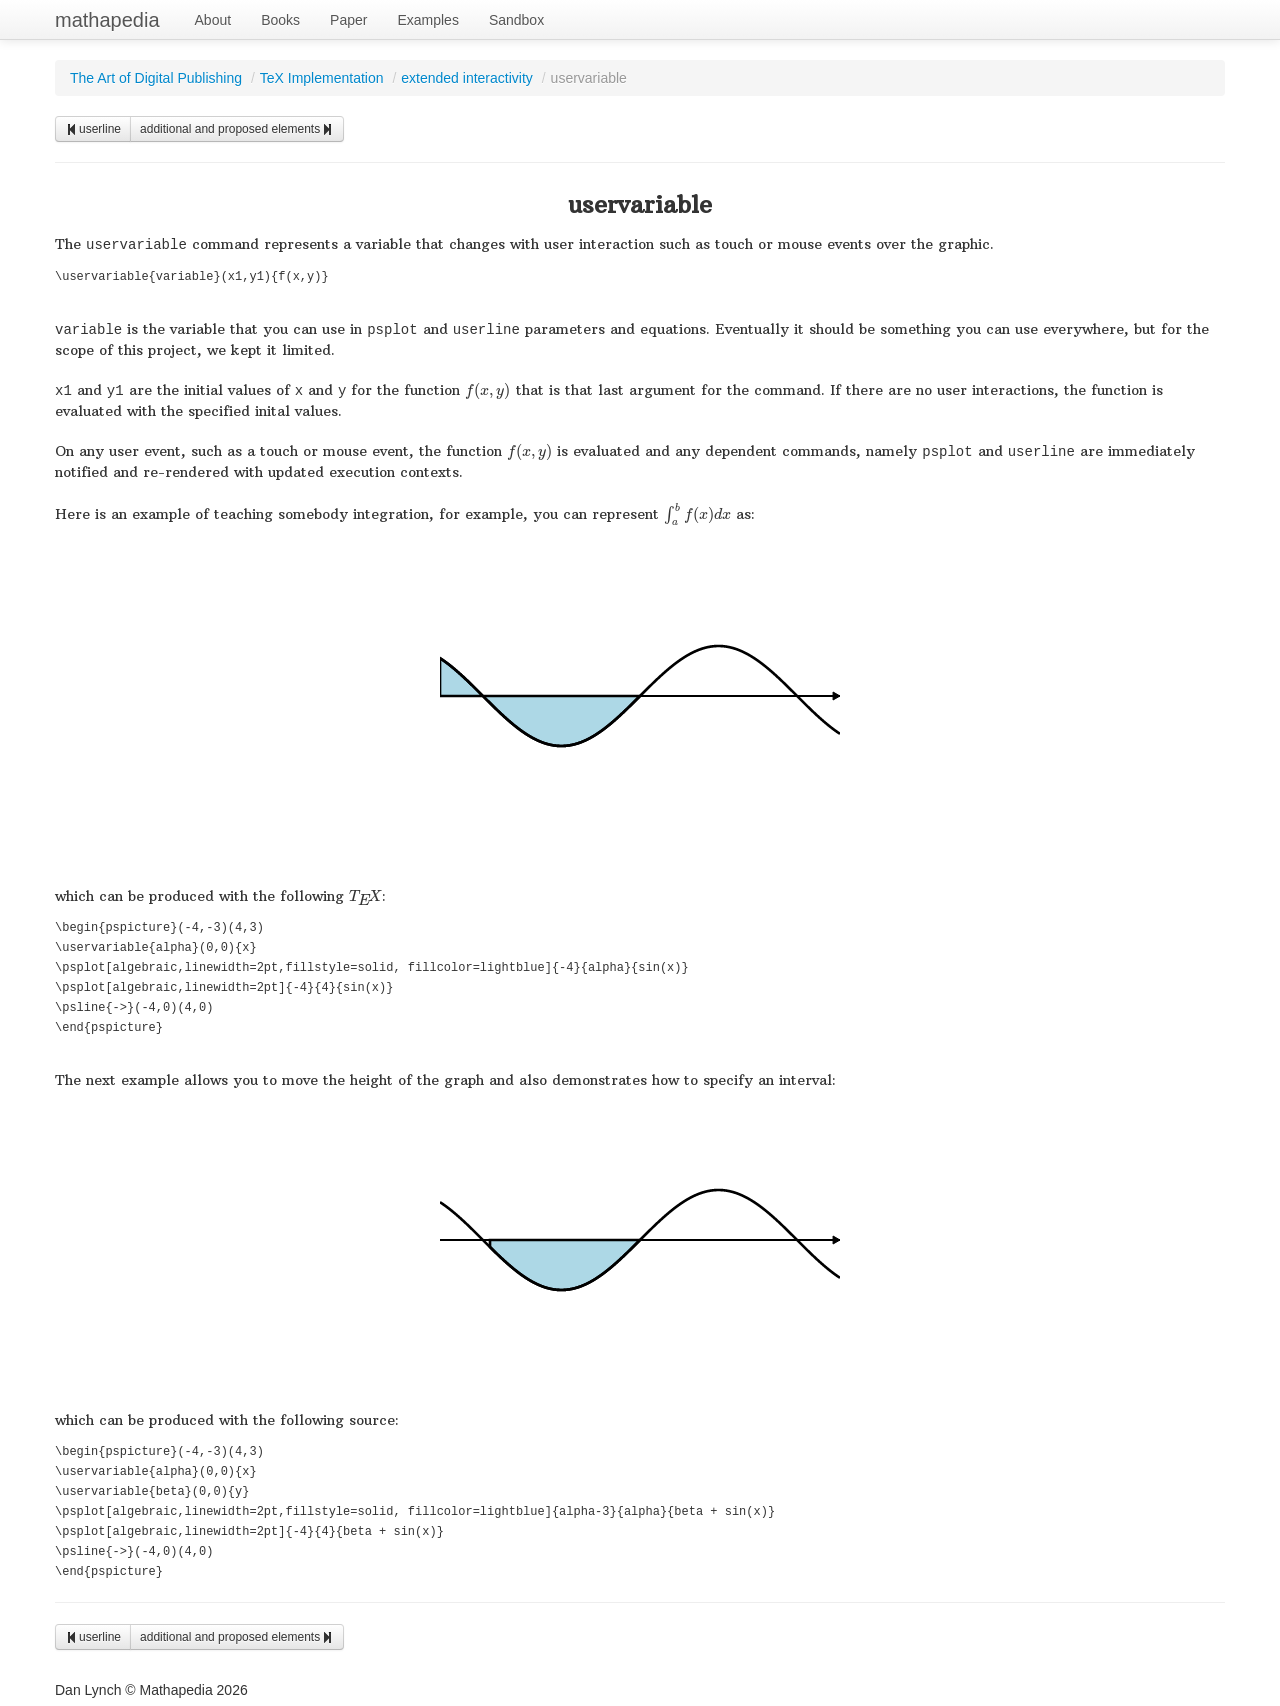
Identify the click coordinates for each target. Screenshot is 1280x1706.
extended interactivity (467, 78)
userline (93, 129)
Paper (348, 20)
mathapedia (107, 20)
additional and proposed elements (237, 129)
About (213, 20)
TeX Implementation (322, 78)
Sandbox (516, 20)
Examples (427, 20)
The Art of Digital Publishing (156, 78)
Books (280, 20)
